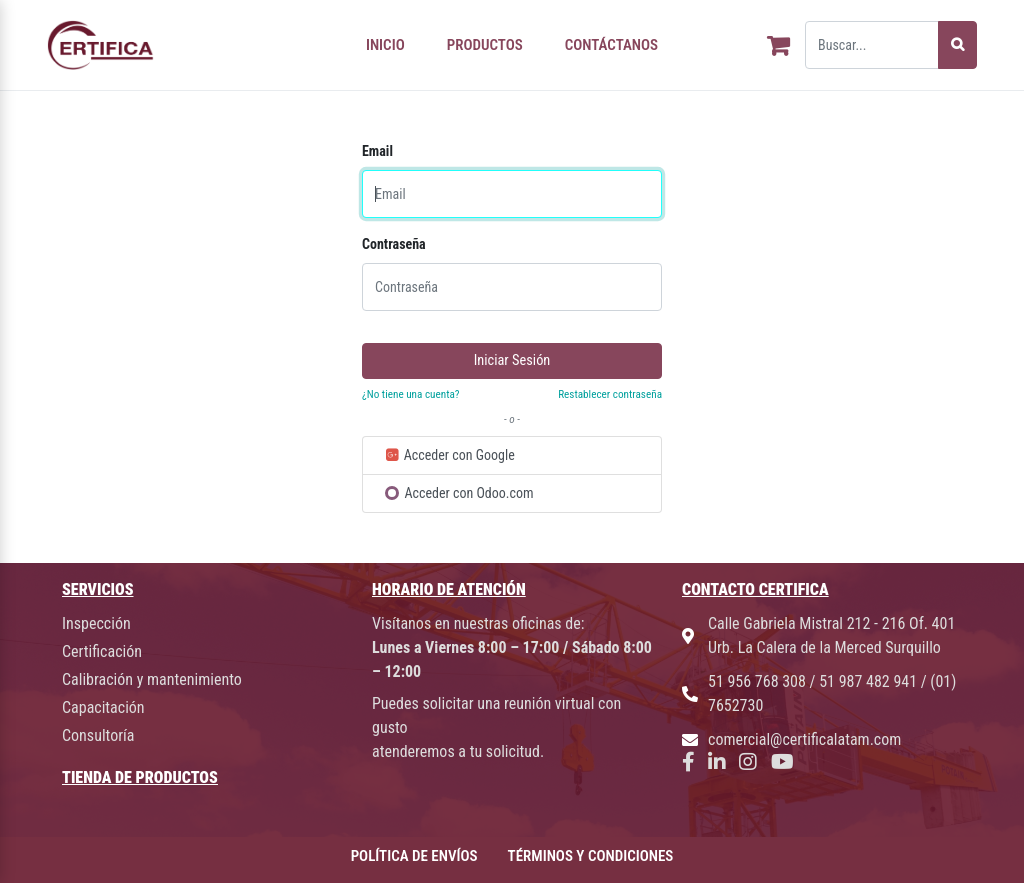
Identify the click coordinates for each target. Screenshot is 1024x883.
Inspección (96, 623)
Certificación (102, 651)
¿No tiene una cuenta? (411, 394)
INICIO (385, 45)
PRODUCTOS (485, 45)
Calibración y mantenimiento (152, 679)
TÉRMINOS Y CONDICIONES (591, 856)
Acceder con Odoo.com (459, 493)
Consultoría (98, 735)
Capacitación (103, 707)
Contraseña (394, 244)
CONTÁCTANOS (611, 45)
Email (377, 151)
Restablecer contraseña (610, 394)
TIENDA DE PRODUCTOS (140, 777)
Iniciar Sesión (512, 360)
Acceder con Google (449, 455)
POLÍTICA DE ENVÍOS (414, 856)
